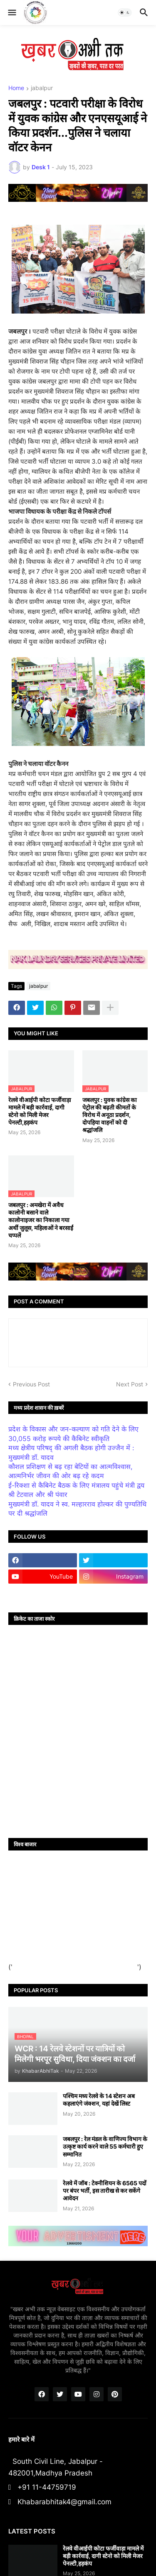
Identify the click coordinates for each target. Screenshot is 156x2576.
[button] (11, 12)
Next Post (129, 1384)
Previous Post (31, 1384)
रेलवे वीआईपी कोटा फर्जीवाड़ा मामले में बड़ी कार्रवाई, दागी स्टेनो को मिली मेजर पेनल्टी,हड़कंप (39, 1111)
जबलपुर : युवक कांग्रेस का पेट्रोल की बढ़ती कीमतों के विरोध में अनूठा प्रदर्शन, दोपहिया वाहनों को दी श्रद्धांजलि (109, 1115)
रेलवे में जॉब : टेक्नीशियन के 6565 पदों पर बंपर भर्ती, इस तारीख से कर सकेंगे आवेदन (104, 2190)
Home (16, 88)
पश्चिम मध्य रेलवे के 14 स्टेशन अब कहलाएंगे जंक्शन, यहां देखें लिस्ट (99, 2099)
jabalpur (42, 88)
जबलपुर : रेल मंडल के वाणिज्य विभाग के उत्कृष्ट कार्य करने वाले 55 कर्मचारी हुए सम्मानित (105, 2146)
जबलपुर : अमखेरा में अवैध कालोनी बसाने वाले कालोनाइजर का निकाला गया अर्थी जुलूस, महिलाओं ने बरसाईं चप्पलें (40, 1220)
